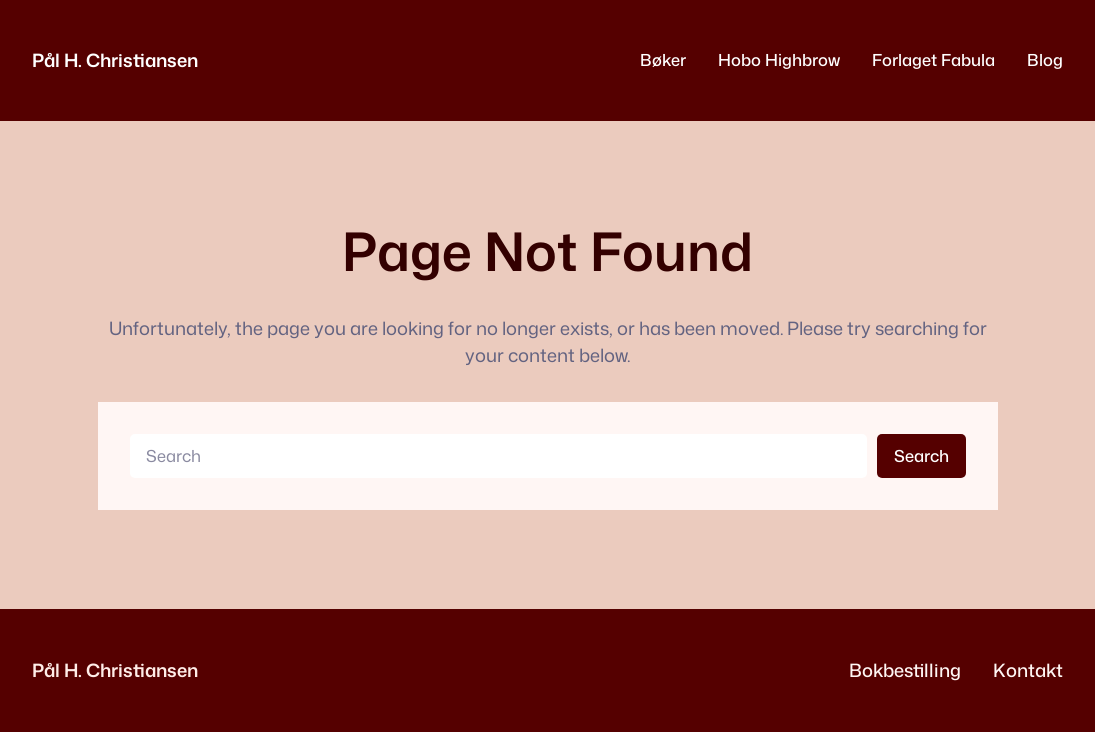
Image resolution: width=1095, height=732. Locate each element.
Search (921, 455)
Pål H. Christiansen (115, 60)
